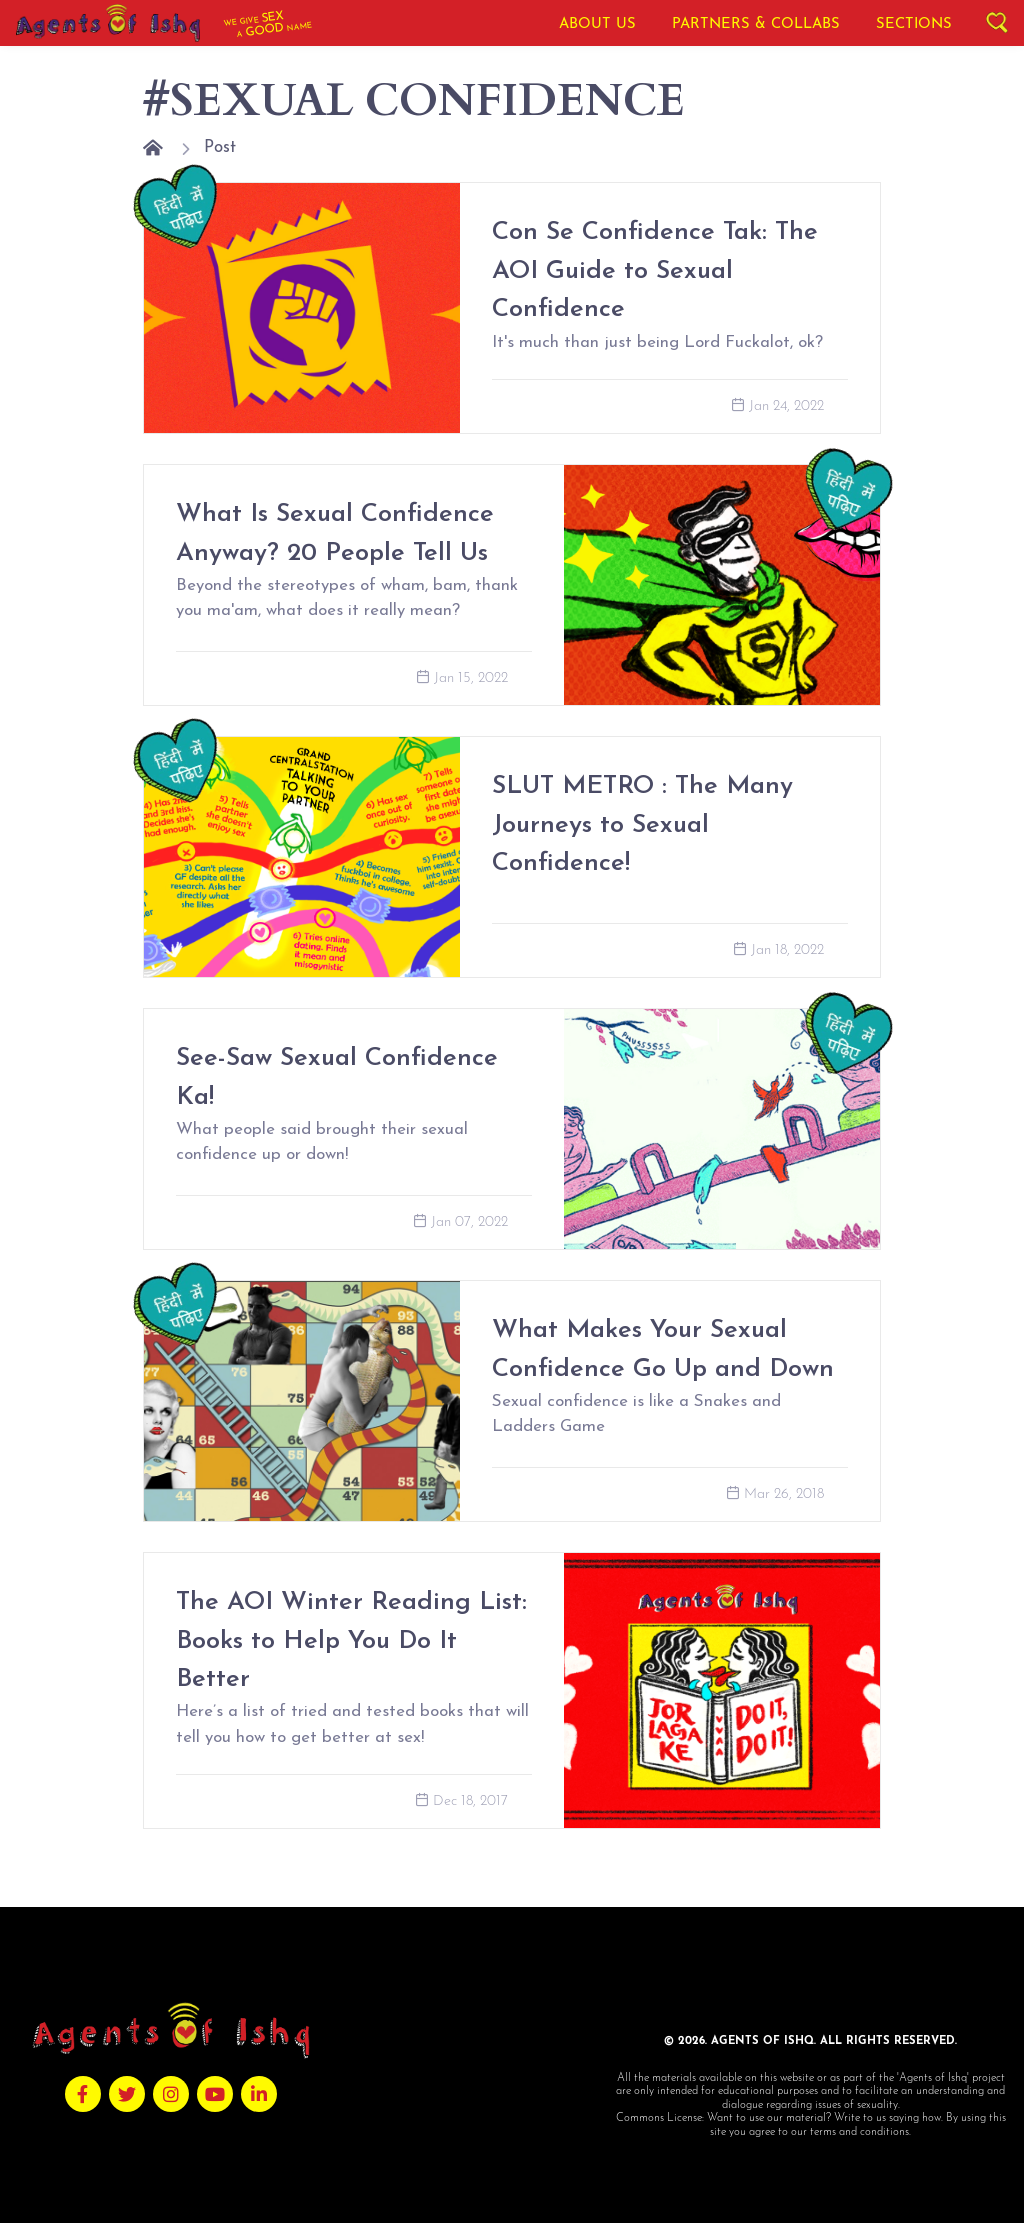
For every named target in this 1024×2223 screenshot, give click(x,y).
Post (220, 147)
